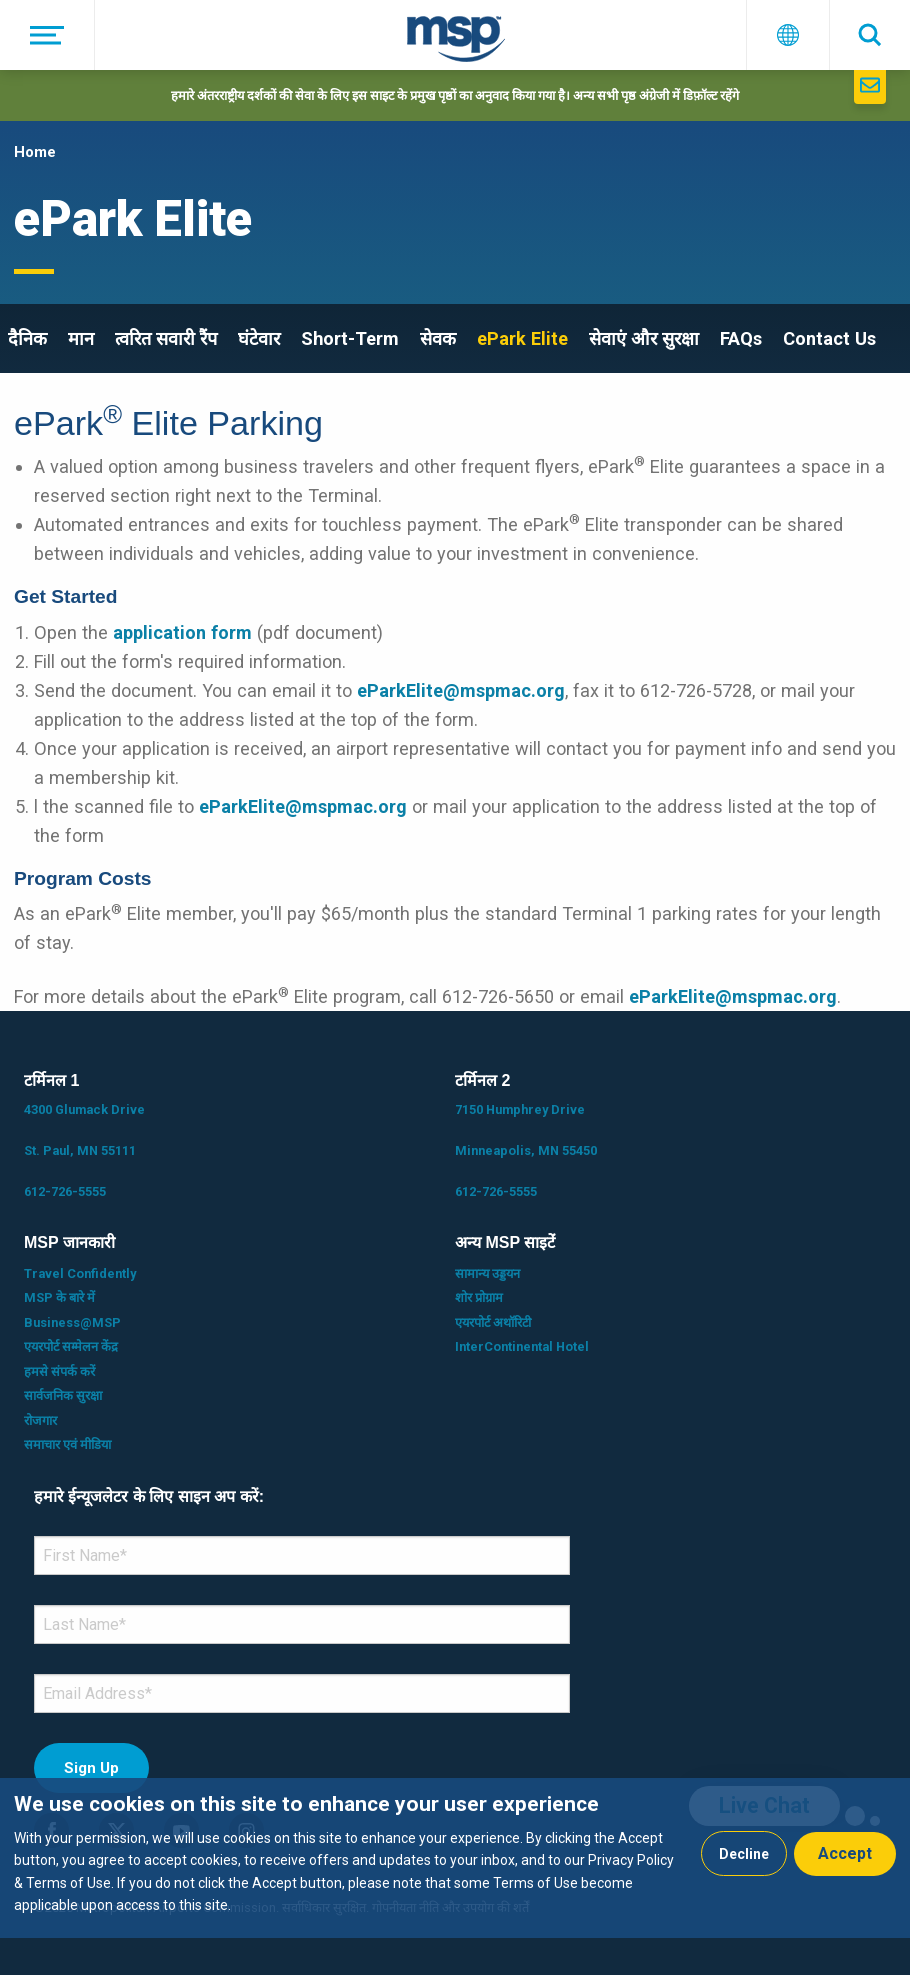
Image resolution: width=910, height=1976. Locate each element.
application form (182, 632)
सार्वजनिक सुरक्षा (63, 1395)
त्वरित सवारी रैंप (166, 338)
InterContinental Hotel (522, 1346)
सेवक (438, 338)
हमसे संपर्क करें (59, 1371)
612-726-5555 (65, 1191)
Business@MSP (72, 1322)
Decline (744, 1854)
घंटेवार (259, 338)
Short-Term (350, 338)
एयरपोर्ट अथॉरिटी (493, 1322)
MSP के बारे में (59, 1297)
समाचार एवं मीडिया (67, 1444)
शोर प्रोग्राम (479, 1297)
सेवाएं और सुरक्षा (644, 338)
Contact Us (829, 338)
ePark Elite (522, 338)
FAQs (741, 338)
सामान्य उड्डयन (487, 1273)
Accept (845, 1853)
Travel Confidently (80, 1273)
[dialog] (455, 1858)
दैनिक (27, 338)
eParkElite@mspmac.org (461, 690)
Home (35, 152)
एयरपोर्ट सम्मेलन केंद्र (71, 1346)
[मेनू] (47, 35)
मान (81, 338)
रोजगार (40, 1420)
